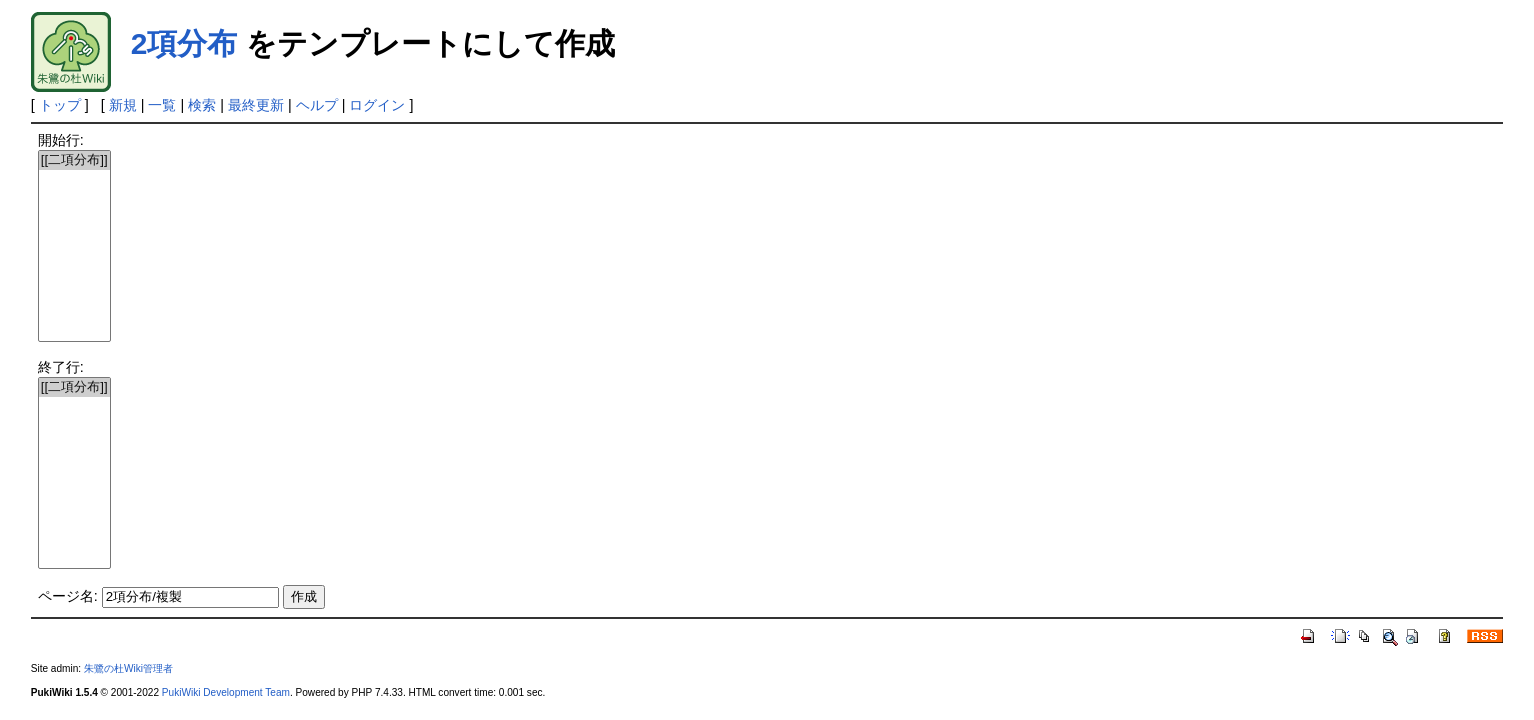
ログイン (377, 105)
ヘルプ (317, 105)
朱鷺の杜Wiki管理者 (128, 668)
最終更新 (256, 105)
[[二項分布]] (74, 160)
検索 (202, 105)
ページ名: (68, 596)
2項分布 (184, 43)
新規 (123, 105)
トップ (60, 105)
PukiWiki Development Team (226, 692)
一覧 (162, 105)
